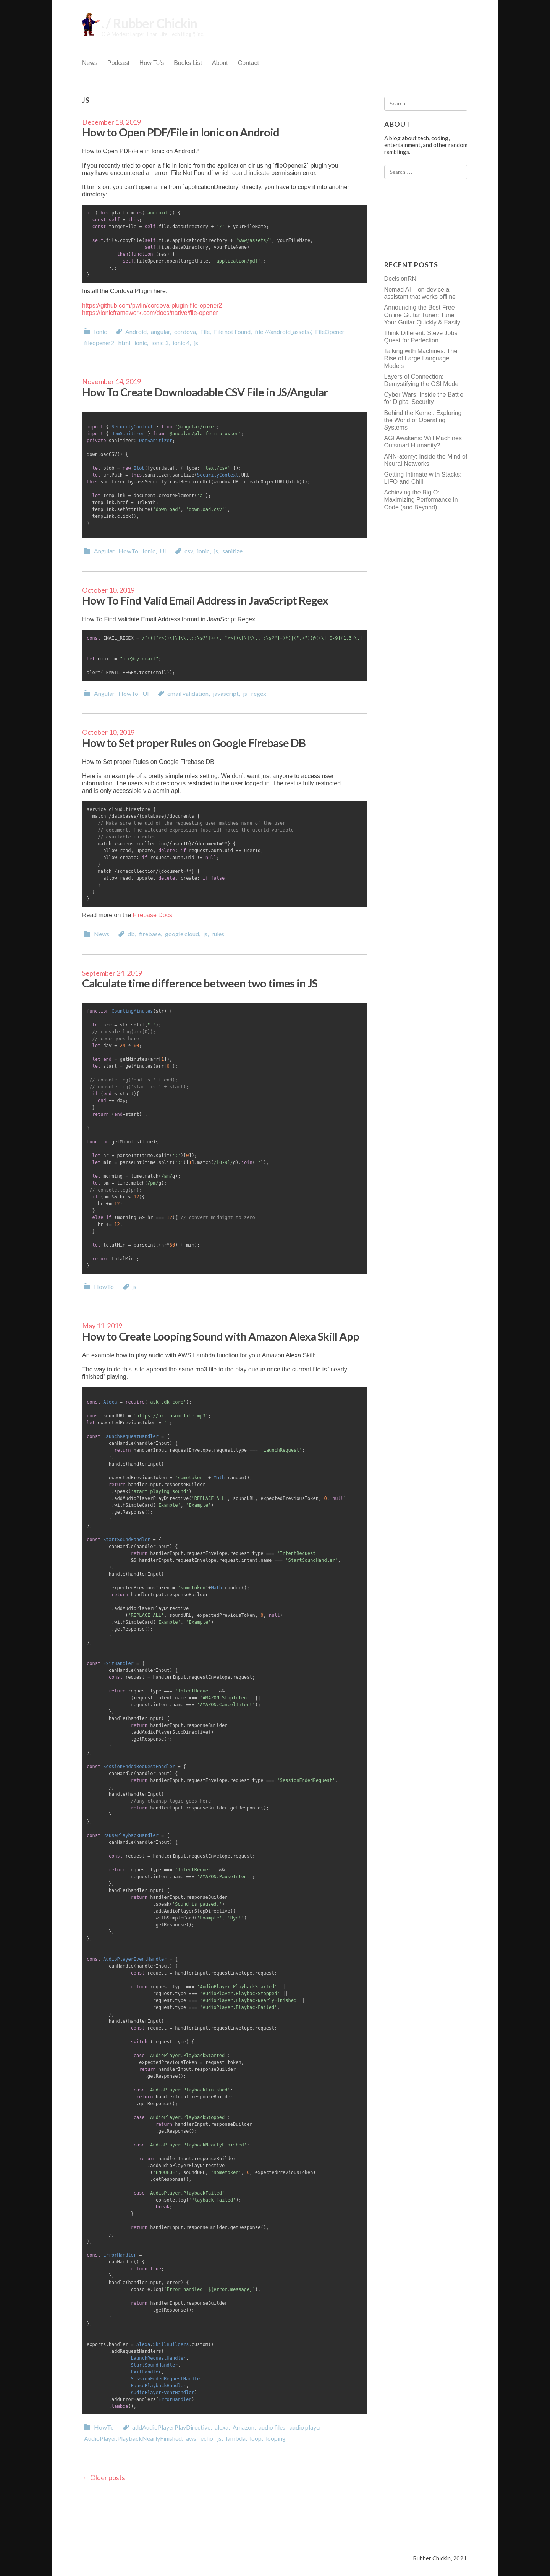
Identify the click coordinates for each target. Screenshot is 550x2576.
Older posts (103, 2477)
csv (188, 550)
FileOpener (329, 331)
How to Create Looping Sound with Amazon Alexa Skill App (220, 1336)
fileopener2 (99, 342)
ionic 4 (181, 342)
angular (160, 331)
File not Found (232, 331)
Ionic (100, 331)
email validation (188, 693)
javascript (226, 693)
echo (207, 2438)
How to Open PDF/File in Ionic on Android (180, 132)
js (196, 342)
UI (163, 550)
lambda (236, 2438)
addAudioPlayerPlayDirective (171, 2427)
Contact (248, 63)
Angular (104, 550)
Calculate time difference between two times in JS (199, 983)
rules (218, 933)
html (124, 342)
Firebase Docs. (153, 915)
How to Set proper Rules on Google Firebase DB (194, 742)
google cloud (182, 933)
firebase (150, 933)
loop (256, 2438)
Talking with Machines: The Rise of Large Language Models (421, 358)
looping (276, 2438)
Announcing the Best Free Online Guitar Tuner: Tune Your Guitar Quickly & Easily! (423, 314)
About (220, 63)
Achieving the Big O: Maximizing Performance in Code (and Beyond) (421, 499)
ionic (140, 342)
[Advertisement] (414, 219)
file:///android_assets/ (283, 331)
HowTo (128, 550)
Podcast (118, 63)
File (205, 331)
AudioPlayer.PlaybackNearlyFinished (133, 2438)
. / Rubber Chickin (149, 23)
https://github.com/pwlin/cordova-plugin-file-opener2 (152, 305)
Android (136, 331)
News (89, 63)
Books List (188, 63)
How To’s (151, 63)
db (131, 933)
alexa (221, 2427)
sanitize (232, 550)
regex (258, 693)
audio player (305, 2427)
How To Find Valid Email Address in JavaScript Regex (205, 600)
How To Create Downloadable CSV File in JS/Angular (205, 392)
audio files (272, 2427)
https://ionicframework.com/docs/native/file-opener (150, 313)
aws (191, 2438)
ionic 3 (159, 342)
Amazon (243, 2427)
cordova (185, 331)
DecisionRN (400, 279)
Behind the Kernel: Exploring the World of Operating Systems (423, 420)
